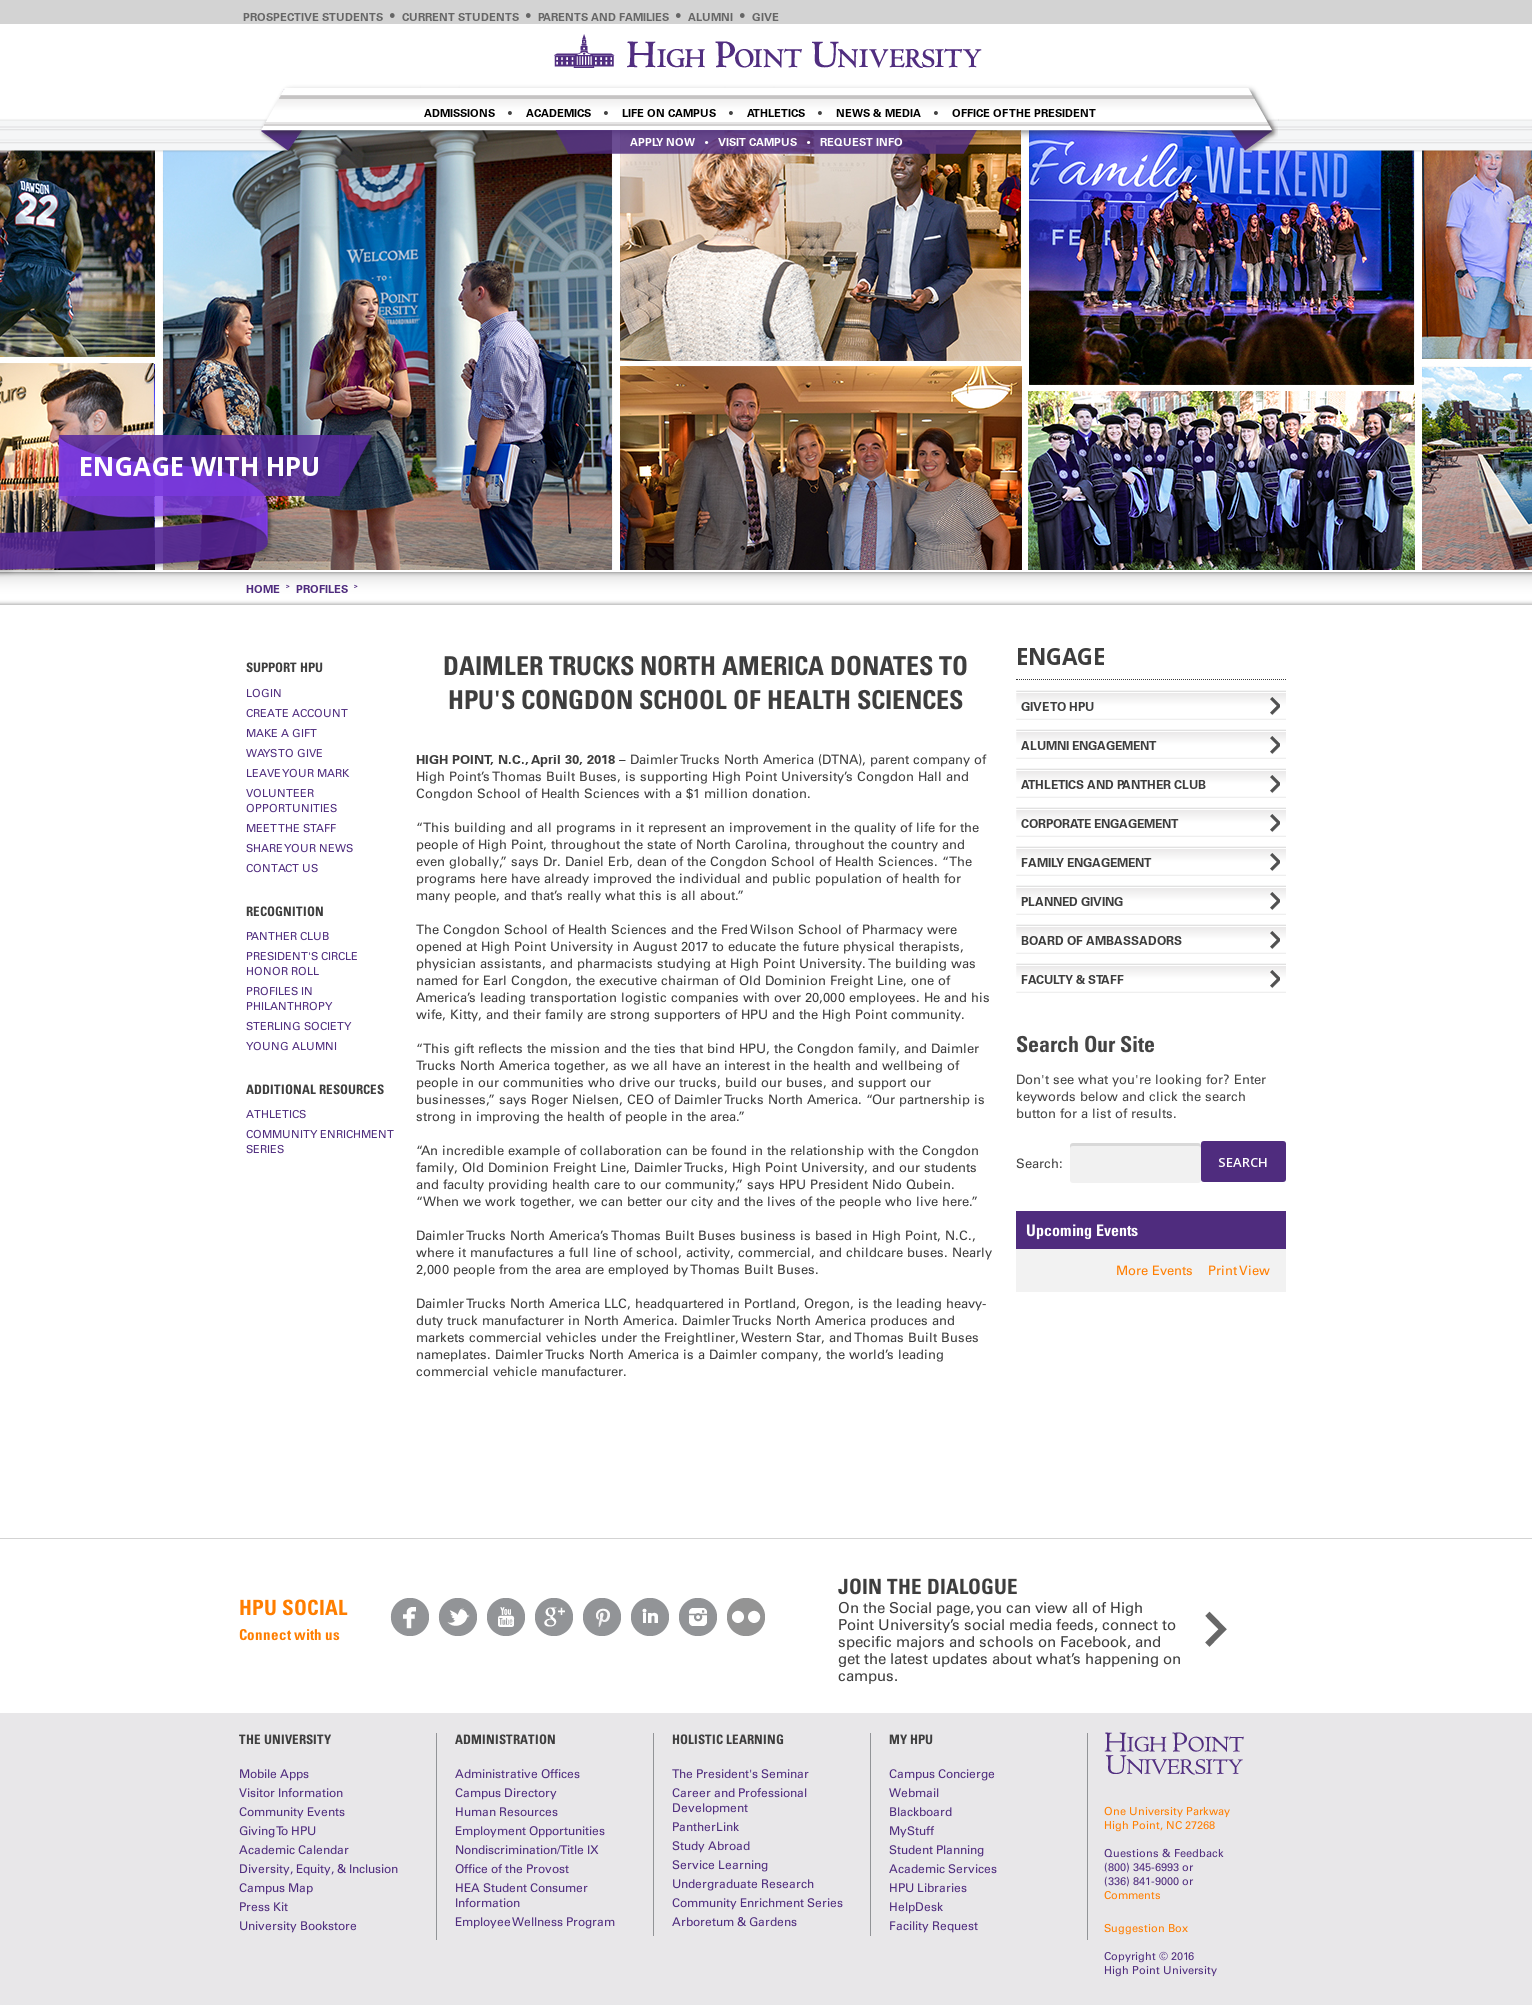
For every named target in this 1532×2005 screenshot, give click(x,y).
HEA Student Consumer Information (521, 1895)
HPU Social (293, 1607)
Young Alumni (291, 1046)
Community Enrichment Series (320, 1141)
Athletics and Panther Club (1113, 784)
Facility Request (933, 1926)
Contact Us (282, 868)
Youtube (506, 1617)
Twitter (458, 1617)
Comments (1132, 1895)
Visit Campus (757, 142)
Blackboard (920, 1812)
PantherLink (705, 1827)
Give (765, 17)
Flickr (746, 1617)
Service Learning (720, 1865)
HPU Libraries (928, 1888)
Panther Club (287, 936)
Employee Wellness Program (535, 1922)
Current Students (460, 17)
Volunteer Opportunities (291, 800)
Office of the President (1024, 113)
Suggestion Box (1146, 1928)
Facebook (410, 1617)
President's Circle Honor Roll (302, 963)
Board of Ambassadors (1101, 940)
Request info (861, 142)
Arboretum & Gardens (734, 1922)
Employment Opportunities (530, 1831)
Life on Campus (669, 113)
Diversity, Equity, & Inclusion (318, 1869)
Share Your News (299, 848)
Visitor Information (291, 1793)
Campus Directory (506, 1793)
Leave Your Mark (297, 773)
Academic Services (943, 1869)
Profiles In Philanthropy (289, 998)
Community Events (292, 1812)
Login (264, 693)
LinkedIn (650, 1617)
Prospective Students (313, 17)
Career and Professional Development (739, 1800)
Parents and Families (603, 17)
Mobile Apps (274, 1774)
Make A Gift (281, 733)
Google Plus (554, 1617)
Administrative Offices (517, 1774)
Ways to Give (284, 753)
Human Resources (506, 1812)
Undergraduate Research (743, 1884)
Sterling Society (298, 1026)
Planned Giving (1072, 901)
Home (263, 589)
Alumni (710, 17)
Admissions (459, 113)
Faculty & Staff (1072, 979)
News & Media (878, 113)
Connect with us (289, 1634)
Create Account (297, 713)
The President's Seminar (740, 1774)
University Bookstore (298, 1926)
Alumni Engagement (1088, 745)
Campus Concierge (942, 1774)
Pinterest (602, 1617)
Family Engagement (1086, 862)
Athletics (776, 113)
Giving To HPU (277, 1831)
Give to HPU (1057, 706)
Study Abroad (711, 1846)
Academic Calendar (294, 1850)
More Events (1154, 1270)
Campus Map (276, 1888)
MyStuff (911, 1831)
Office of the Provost (512, 1869)
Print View (1239, 1270)
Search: (1025, 1163)
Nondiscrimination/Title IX (527, 1850)
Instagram (698, 1617)
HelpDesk (916, 1907)
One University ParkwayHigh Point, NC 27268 (1167, 1818)
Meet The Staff (291, 828)
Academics (558, 113)
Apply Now (662, 142)
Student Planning (936, 1850)
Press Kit (263, 1907)
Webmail (914, 1793)
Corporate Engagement (1099, 823)
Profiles (322, 589)
